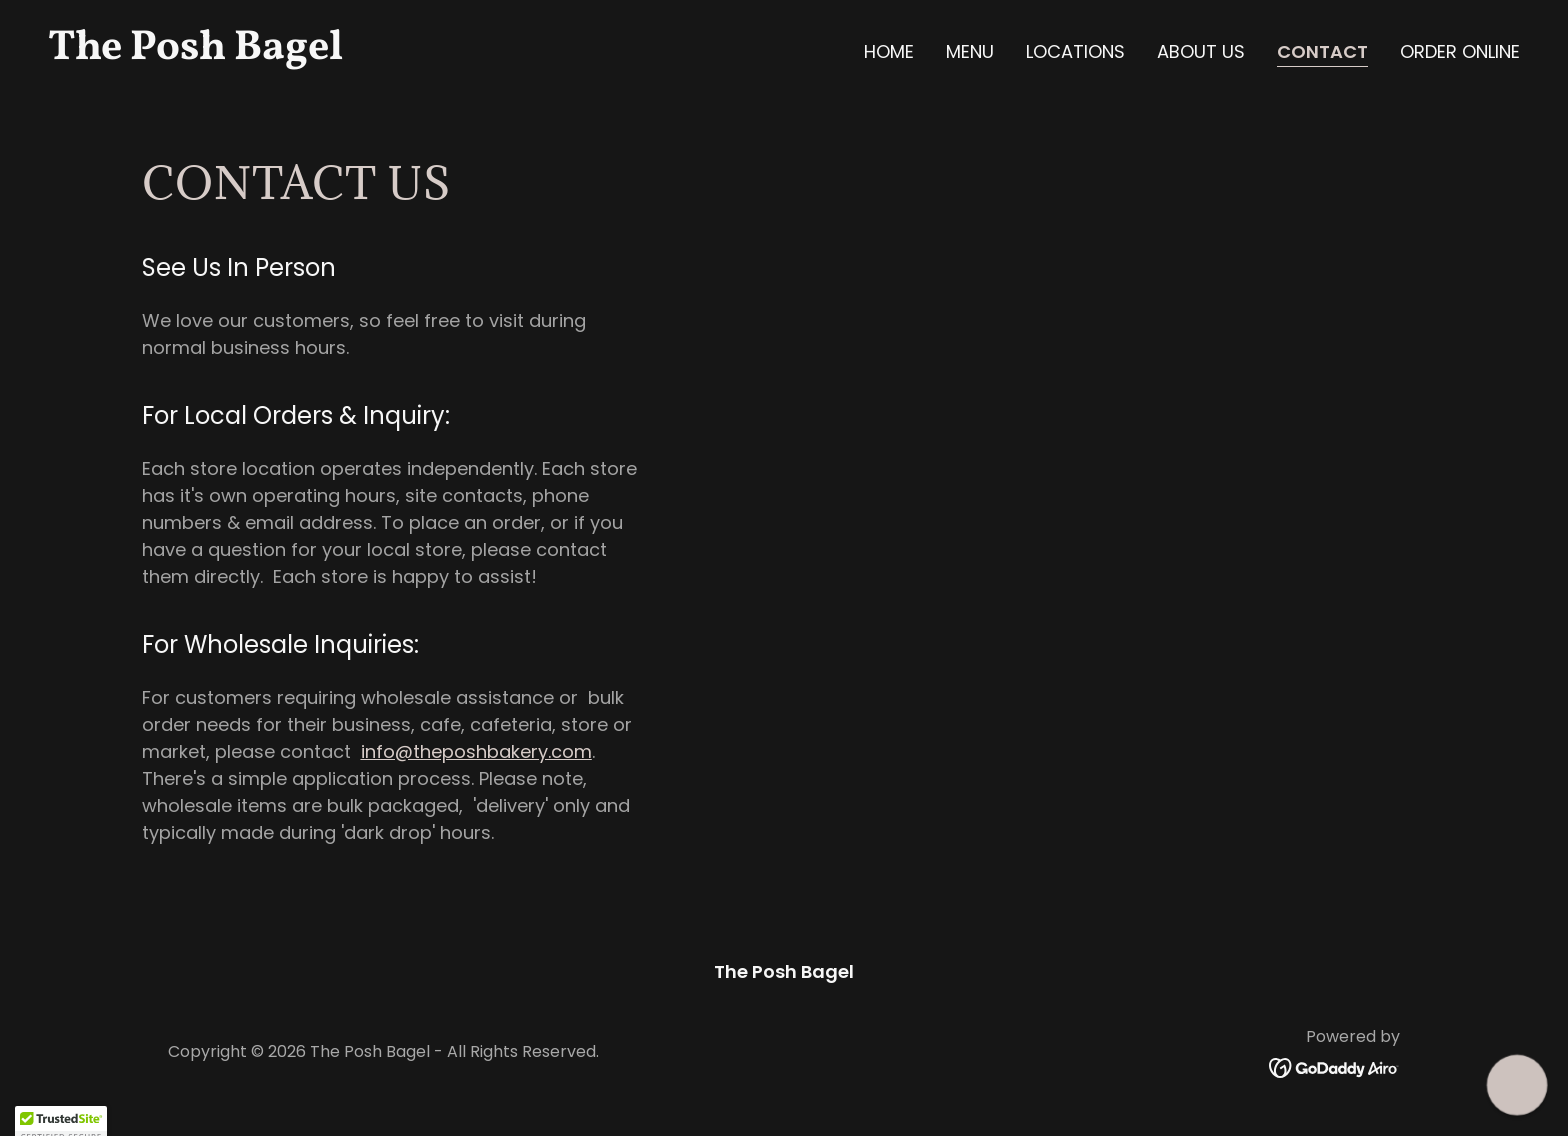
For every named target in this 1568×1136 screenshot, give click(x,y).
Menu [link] (970, 51)
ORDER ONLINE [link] (1460, 51)
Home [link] (889, 51)
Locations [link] (1075, 51)
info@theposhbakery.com (476, 751)
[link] (408, 52)
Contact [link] (1322, 52)
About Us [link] (1201, 51)
